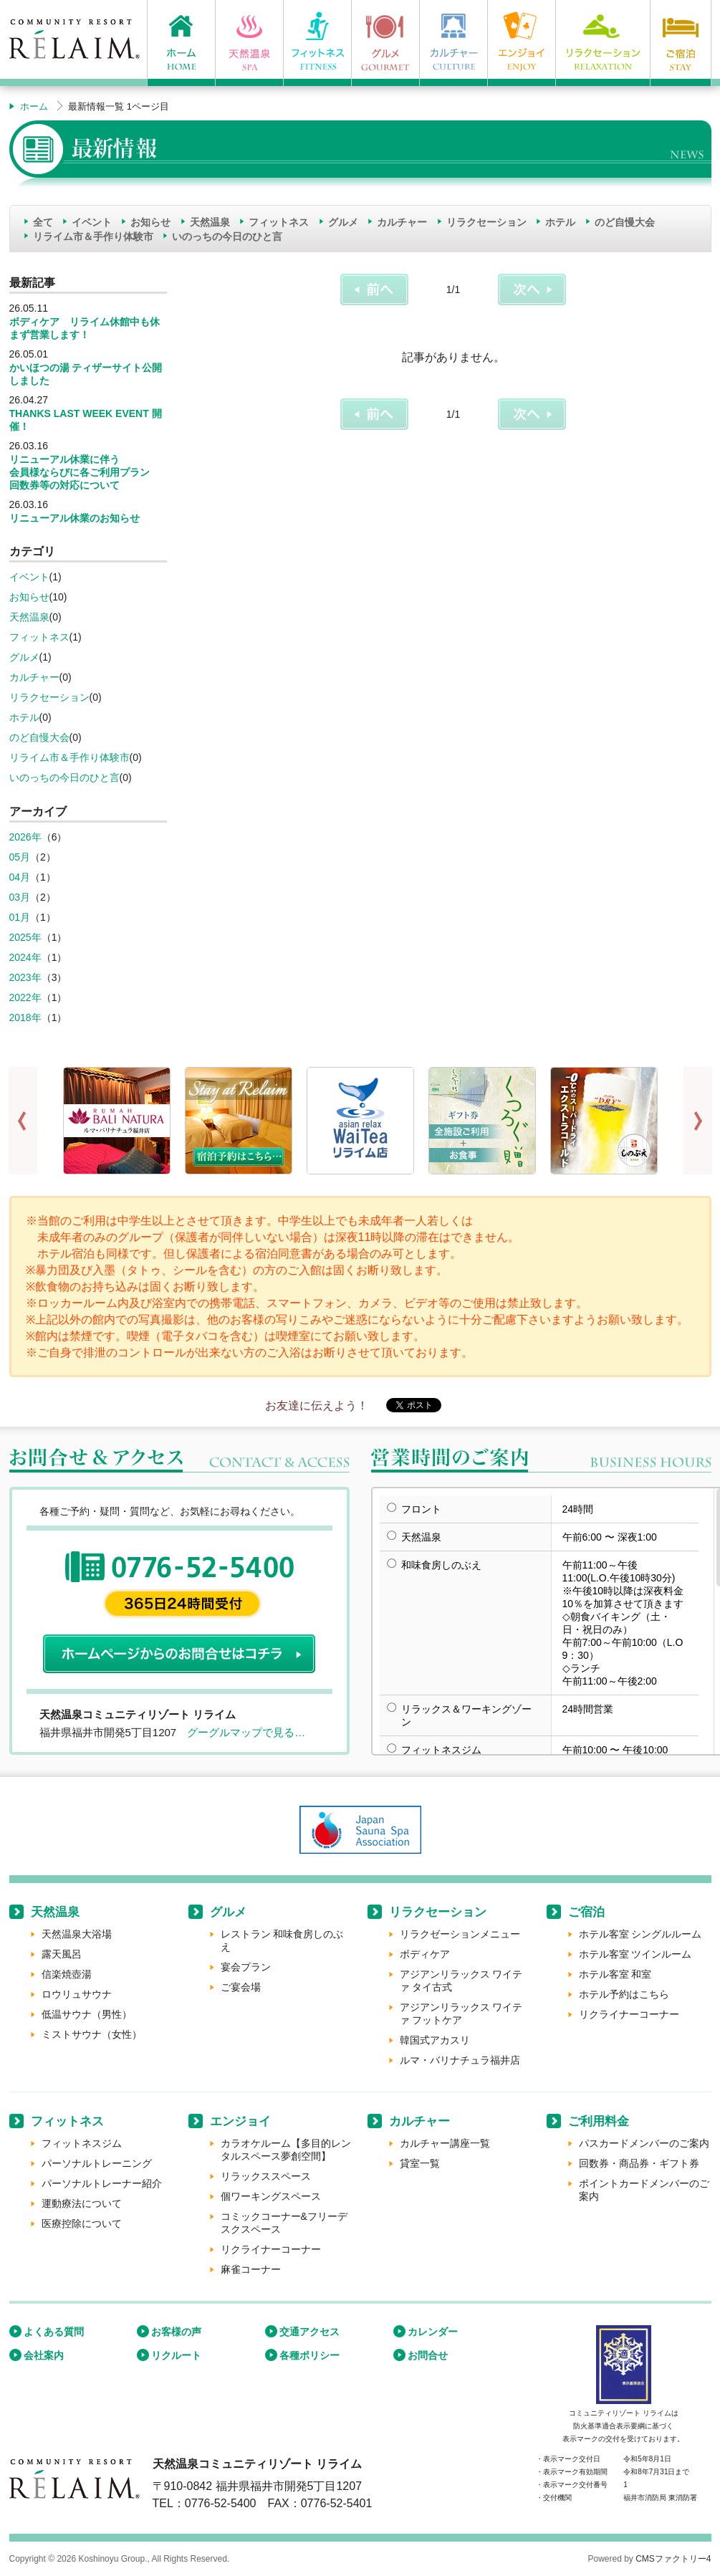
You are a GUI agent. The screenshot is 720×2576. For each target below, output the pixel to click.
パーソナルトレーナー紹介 (102, 2183)
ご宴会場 (241, 1987)
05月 (20, 857)
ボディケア (425, 1954)
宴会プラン (246, 1967)
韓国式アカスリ (435, 2040)
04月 (20, 877)
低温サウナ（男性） (87, 2014)
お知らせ (150, 222)
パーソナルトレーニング (97, 2163)
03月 (20, 897)
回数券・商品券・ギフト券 (639, 2163)
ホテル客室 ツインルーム (635, 1954)
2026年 (25, 837)
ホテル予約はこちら (624, 1994)
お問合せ (428, 2355)
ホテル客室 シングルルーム (640, 1934)
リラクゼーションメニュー (460, 1934)
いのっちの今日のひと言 (227, 236)
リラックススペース (266, 2176)
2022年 (25, 997)
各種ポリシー (309, 2355)
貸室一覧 (420, 2163)
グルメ (343, 222)
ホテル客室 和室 (615, 1974)
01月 (20, 917)
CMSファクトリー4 (673, 2559)
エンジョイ (240, 2121)
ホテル (560, 222)
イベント (92, 222)
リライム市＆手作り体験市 (93, 236)
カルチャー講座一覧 (445, 2143)
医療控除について (82, 2223)
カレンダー (433, 2331)
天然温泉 (210, 222)
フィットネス (279, 222)
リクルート (176, 2355)
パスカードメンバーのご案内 (644, 2143)
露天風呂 (62, 1954)
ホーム (34, 106)
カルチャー (402, 222)
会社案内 (44, 2355)
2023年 (25, 977)
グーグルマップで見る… (246, 1732)
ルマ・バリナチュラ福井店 (460, 2060)
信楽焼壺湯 (67, 1974)
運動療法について (82, 2203)
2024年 (25, 957)
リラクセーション (486, 222)
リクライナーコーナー (629, 2014)
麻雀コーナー (251, 2269)
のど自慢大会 (625, 222)
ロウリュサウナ (77, 1994)
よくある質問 (54, 2331)
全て (43, 222)
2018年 (25, 1017)
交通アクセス (309, 2331)
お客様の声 (176, 2331)
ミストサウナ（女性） (92, 2034)
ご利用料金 (598, 2121)
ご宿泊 (586, 1912)
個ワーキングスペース (271, 2196)
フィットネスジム (82, 2143)
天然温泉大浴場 (77, 1934)
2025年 (25, 937)
